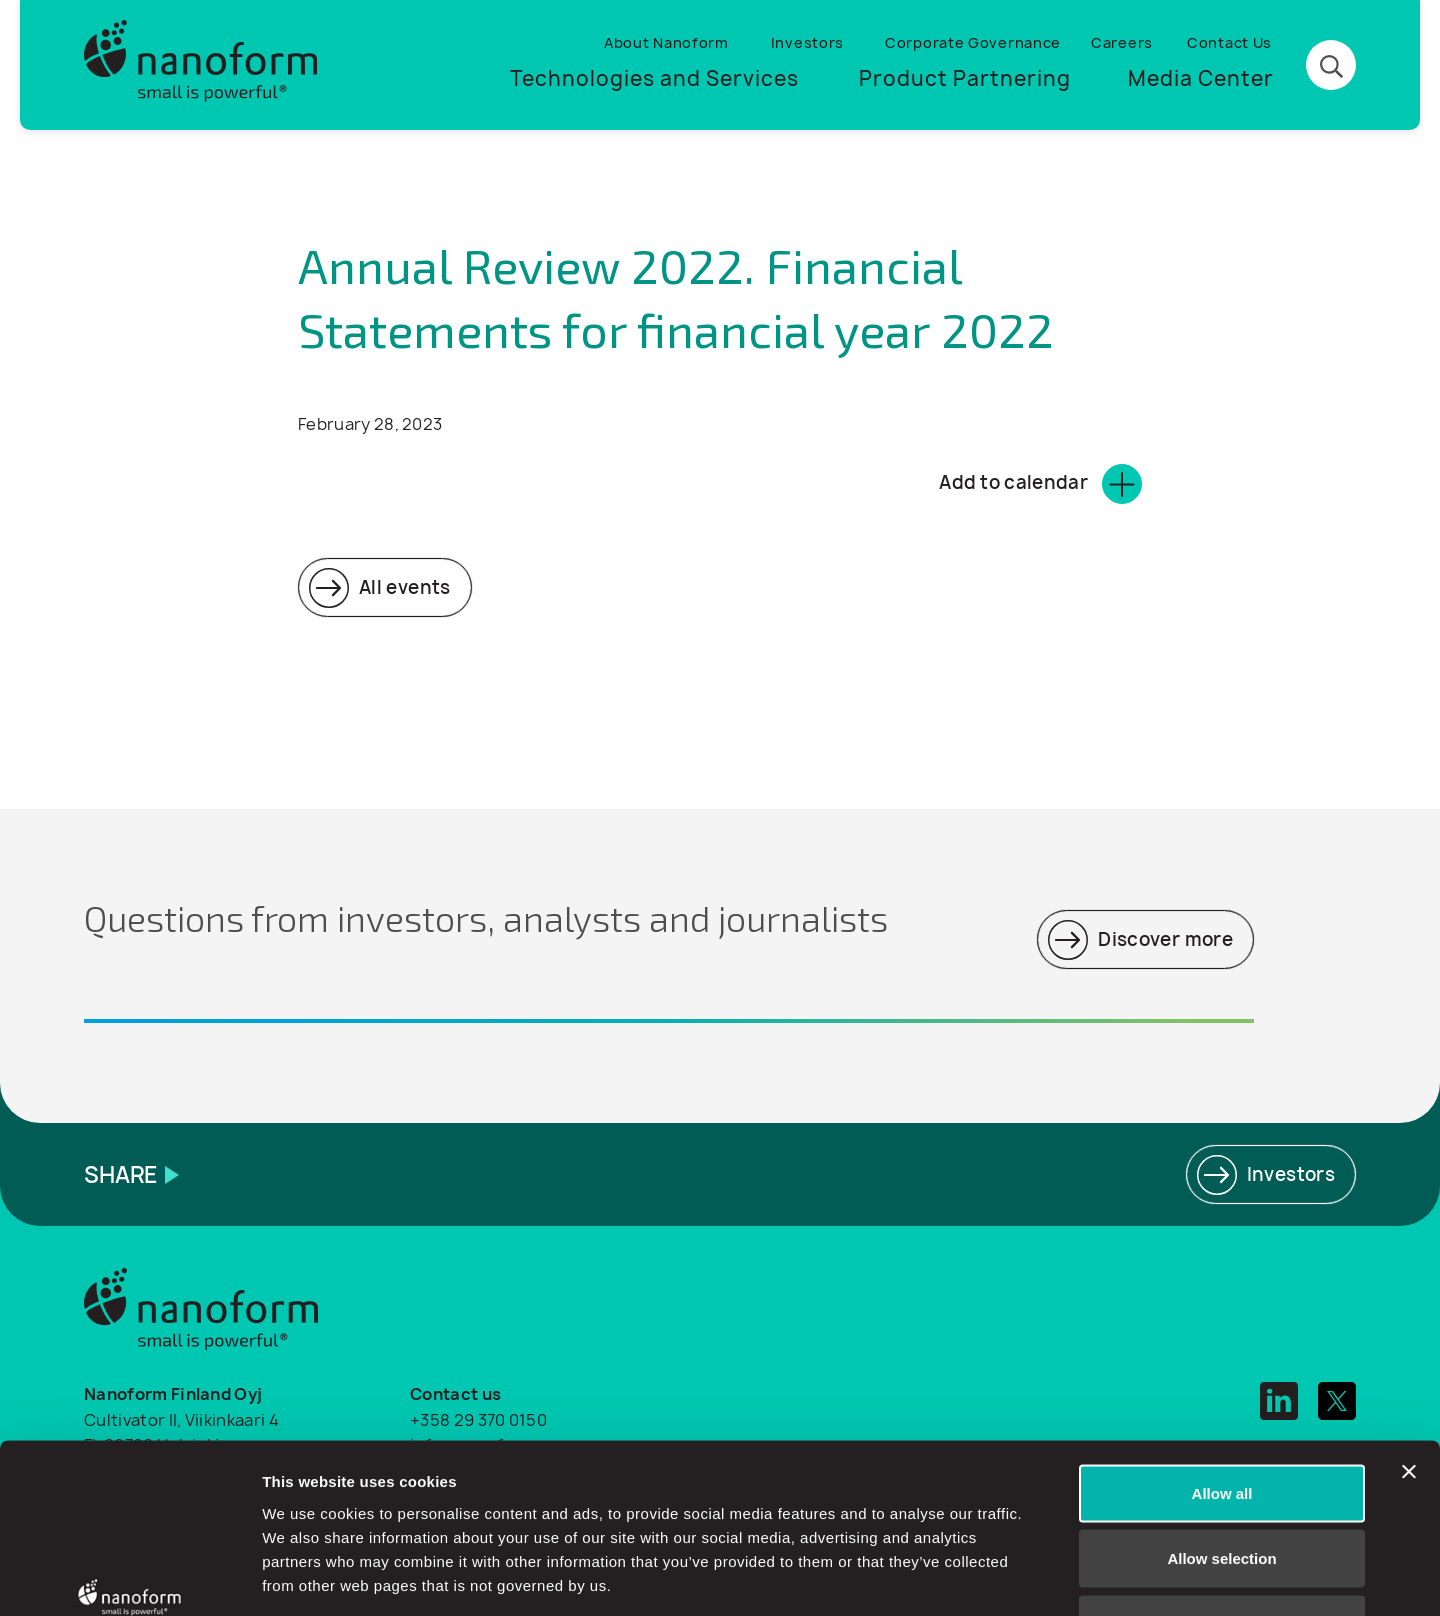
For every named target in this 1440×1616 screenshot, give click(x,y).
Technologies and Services (654, 79)
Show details (1049, 1576)
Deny (1222, 1484)
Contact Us (1229, 43)
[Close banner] (1409, 1332)
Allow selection (1221, 1419)
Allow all (1222, 1353)
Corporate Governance (973, 43)
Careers (1122, 43)
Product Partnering (965, 79)
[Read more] (385, 587)
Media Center (1201, 79)
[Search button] (1331, 66)
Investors (807, 43)
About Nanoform (666, 43)
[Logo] (201, 65)
